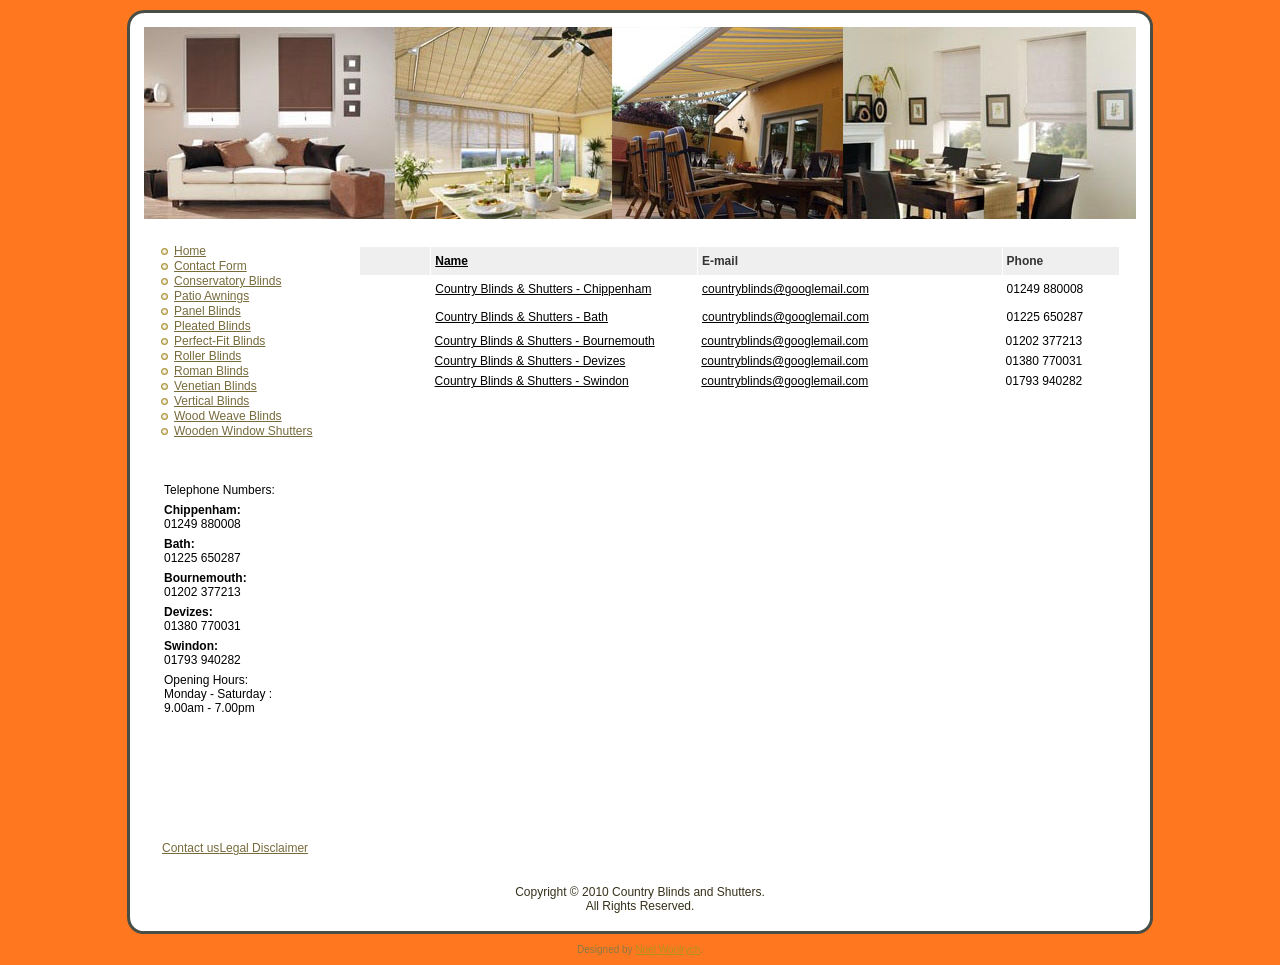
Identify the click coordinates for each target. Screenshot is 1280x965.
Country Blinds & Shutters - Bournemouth (545, 341)
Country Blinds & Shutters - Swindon (532, 381)
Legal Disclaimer (263, 848)
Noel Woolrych (667, 949)
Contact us (190, 848)
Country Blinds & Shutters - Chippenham (543, 289)
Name (451, 261)
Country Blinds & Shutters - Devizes (530, 361)
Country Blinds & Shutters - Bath (521, 317)
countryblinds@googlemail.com (785, 289)
